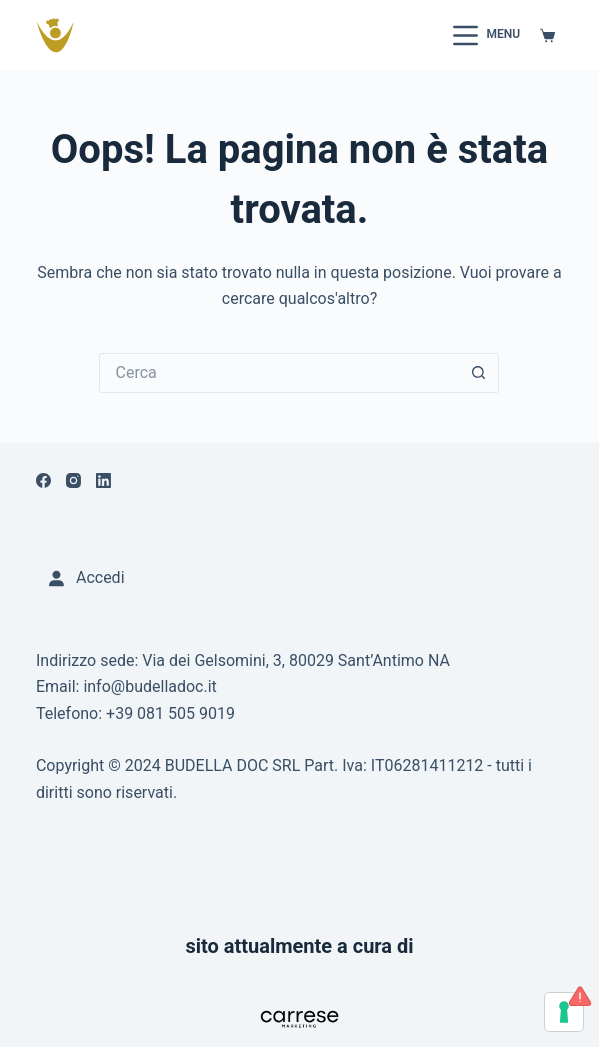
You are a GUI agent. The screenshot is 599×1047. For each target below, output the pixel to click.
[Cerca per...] (279, 373)
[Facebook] (43, 480)
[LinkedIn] (103, 480)
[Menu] (486, 35)
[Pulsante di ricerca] (479, 373)
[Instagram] (73, 480)
